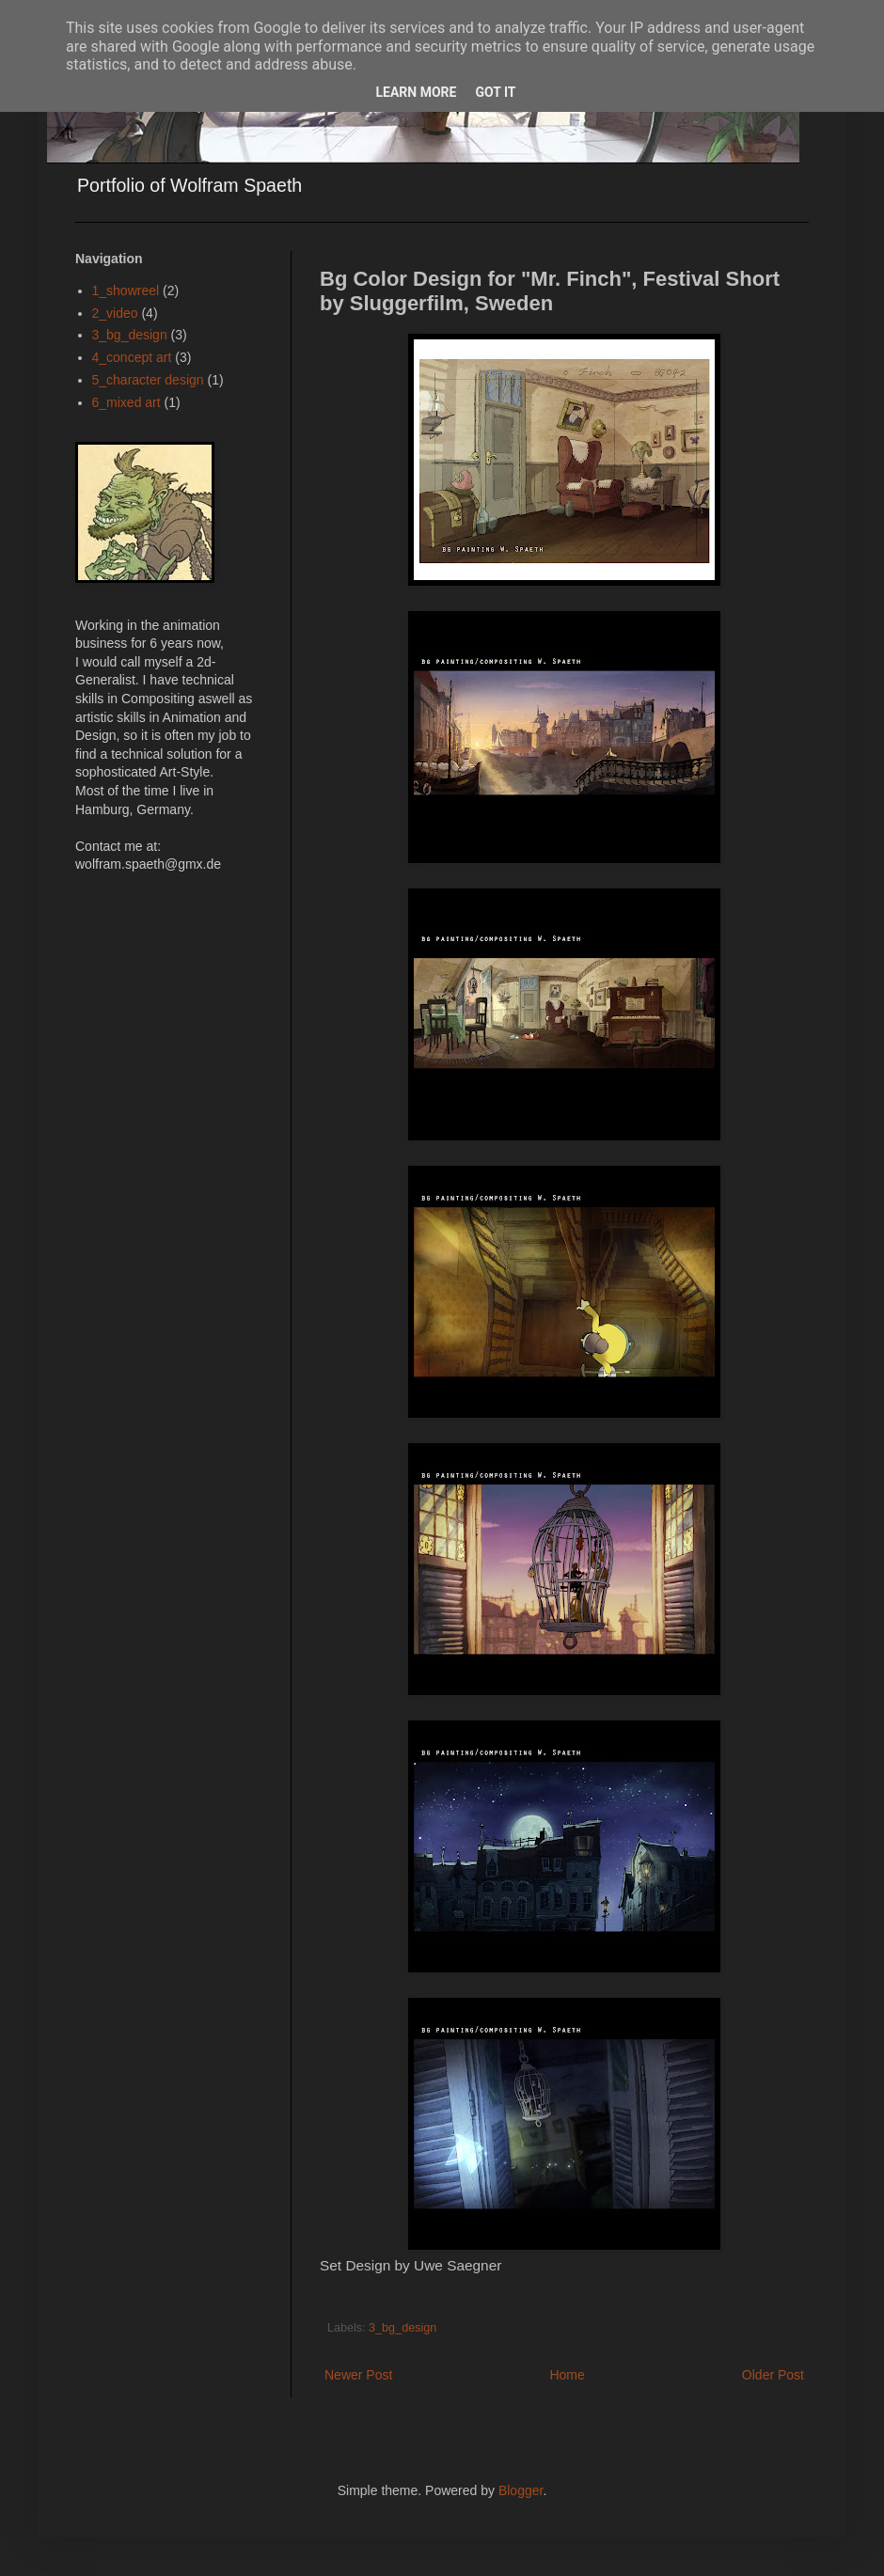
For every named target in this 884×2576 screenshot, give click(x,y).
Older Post (773, 2374)
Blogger (520, 2490)
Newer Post (358, 2374)
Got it (495, 92)
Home (566, 2374)
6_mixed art (126, 402)
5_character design (148, 379)
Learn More (415, 92)
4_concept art (132, 357)
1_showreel (126, 290)
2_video (115, 313)
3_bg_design (402, 2327)
